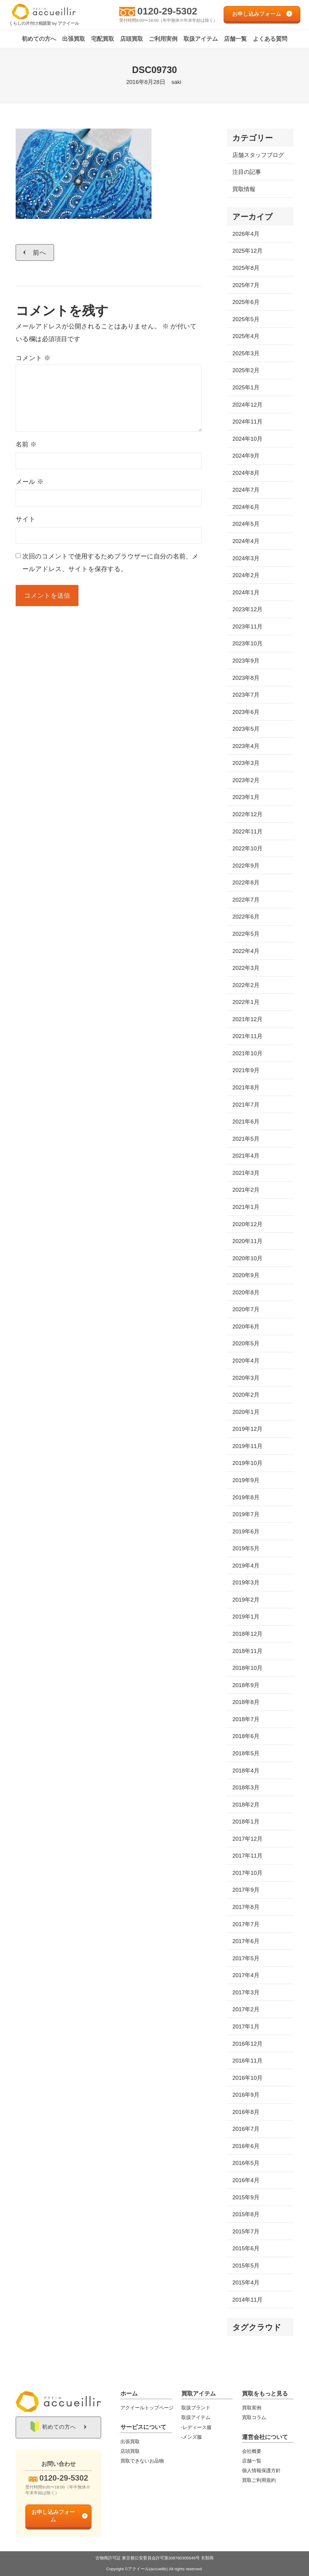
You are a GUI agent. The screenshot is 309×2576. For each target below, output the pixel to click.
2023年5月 (246, 729)
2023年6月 (246, 712)
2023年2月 (246, 780)
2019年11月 (247, 1446)
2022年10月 (247, 848)
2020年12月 (247, 1224)
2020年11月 (247, 1241)
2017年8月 (246, 1907)
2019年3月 (246, 1582)
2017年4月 (246, 1975)
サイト (26, 519)
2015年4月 (246, 2282)
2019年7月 (246, 1514)
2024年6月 (246, 507)
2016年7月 (246, 2129)
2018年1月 (246, 1821)
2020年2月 (246, 1395)
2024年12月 (247, 404)
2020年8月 (246, 1292)
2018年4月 (246, 1770)
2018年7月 (246, 1719)
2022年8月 (246, 882)
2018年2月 (246, 1804)
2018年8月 (246, 1702)
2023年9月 (246, 660)
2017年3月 (246, 1992)
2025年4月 (246, 336)
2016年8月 (246, 2112)
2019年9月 (246, 1480)
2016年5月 (246, 2163)
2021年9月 (246, 1070)
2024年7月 (246, 490)
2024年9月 (246, 455)
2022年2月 (246, 985)
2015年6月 (246, 2248)
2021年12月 (247, 1019)
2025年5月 (246, 319)
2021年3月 (246, 1173)
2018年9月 (246, 1685)
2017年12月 (247, 1839)
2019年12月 (247, 1429)
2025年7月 (246, 285)
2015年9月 (246, 2197)
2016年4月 (246, 2180)
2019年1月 (246, 1616)
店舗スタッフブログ (258, 155)
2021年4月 (246, 1155)
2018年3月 (246, 1787)
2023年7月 (246, 695)
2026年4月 (246, 234)
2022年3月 (246, 968)
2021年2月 (246, 1190)
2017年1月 (246, 2026)
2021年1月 (246, 1207)
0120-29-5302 (167, 11)
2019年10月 (247, 1463)
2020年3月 (246, 1378)
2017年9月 (246, 1890)
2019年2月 (246, 1599)
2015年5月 (246, 2265)
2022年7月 (246, 899)
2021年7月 (246, 1104)
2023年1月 (246, 797)
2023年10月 (247, 643)
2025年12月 (247, 251)
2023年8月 (246, 678)
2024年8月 (246, 473)
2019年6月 (246, 1531)
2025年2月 (246, 370)
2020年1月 (246, 1412)
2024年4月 (246, 541)
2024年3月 (246, 558)
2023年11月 (247, 626)
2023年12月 (247, 609)
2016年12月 (247, 2044)
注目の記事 (246, 172)
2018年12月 (247, 1634)
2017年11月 (247, 1855)
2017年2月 (246, 2009)
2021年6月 (246, 1121)
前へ (39, 252)
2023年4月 (246, 746)
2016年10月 (247, 2078)
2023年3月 (246, 763)
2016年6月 (246, 2146)
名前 (26, 444)
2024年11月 (247, 421)
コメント (33, 357)
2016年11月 (247, 2060)
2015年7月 (246, 2231)
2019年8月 (246, 1497)
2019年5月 (246, 1548)
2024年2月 (246, 575)
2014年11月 (247, 2299)
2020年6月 (246, 1326)
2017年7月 (246, 1924)
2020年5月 (246, 1343)
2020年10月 (247, 1258)
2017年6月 (246, 1941)
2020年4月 (246, 1360)
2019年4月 (246, 1565)
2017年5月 (246, 1958)
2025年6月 (246, 302)
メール (29, 481)
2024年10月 (247, 439)
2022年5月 (246, 934)
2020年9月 (246, 1275)
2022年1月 (246, 1002)
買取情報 (243, 189)
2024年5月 (246, 524)
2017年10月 (247, 1873)
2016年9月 (246, 2095)
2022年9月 (246, 865)
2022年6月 (246, 916)
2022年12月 (247, 814)
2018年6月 (246, 1736)
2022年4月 (246, 951)
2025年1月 (246, 387)
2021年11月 (247, 1036)
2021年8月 (246, 1087)
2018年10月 (247, 1668)
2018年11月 (247, 1651)
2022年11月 (247, 831)
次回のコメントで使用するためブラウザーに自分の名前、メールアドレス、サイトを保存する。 (110, 562)
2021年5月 (246, 1139)
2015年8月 (246, 2214)
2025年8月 (246, 268)
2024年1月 (246, 592)
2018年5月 (246, 1753)
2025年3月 (246, 353)
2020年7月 (246, 1309)
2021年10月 (247, 1053)
